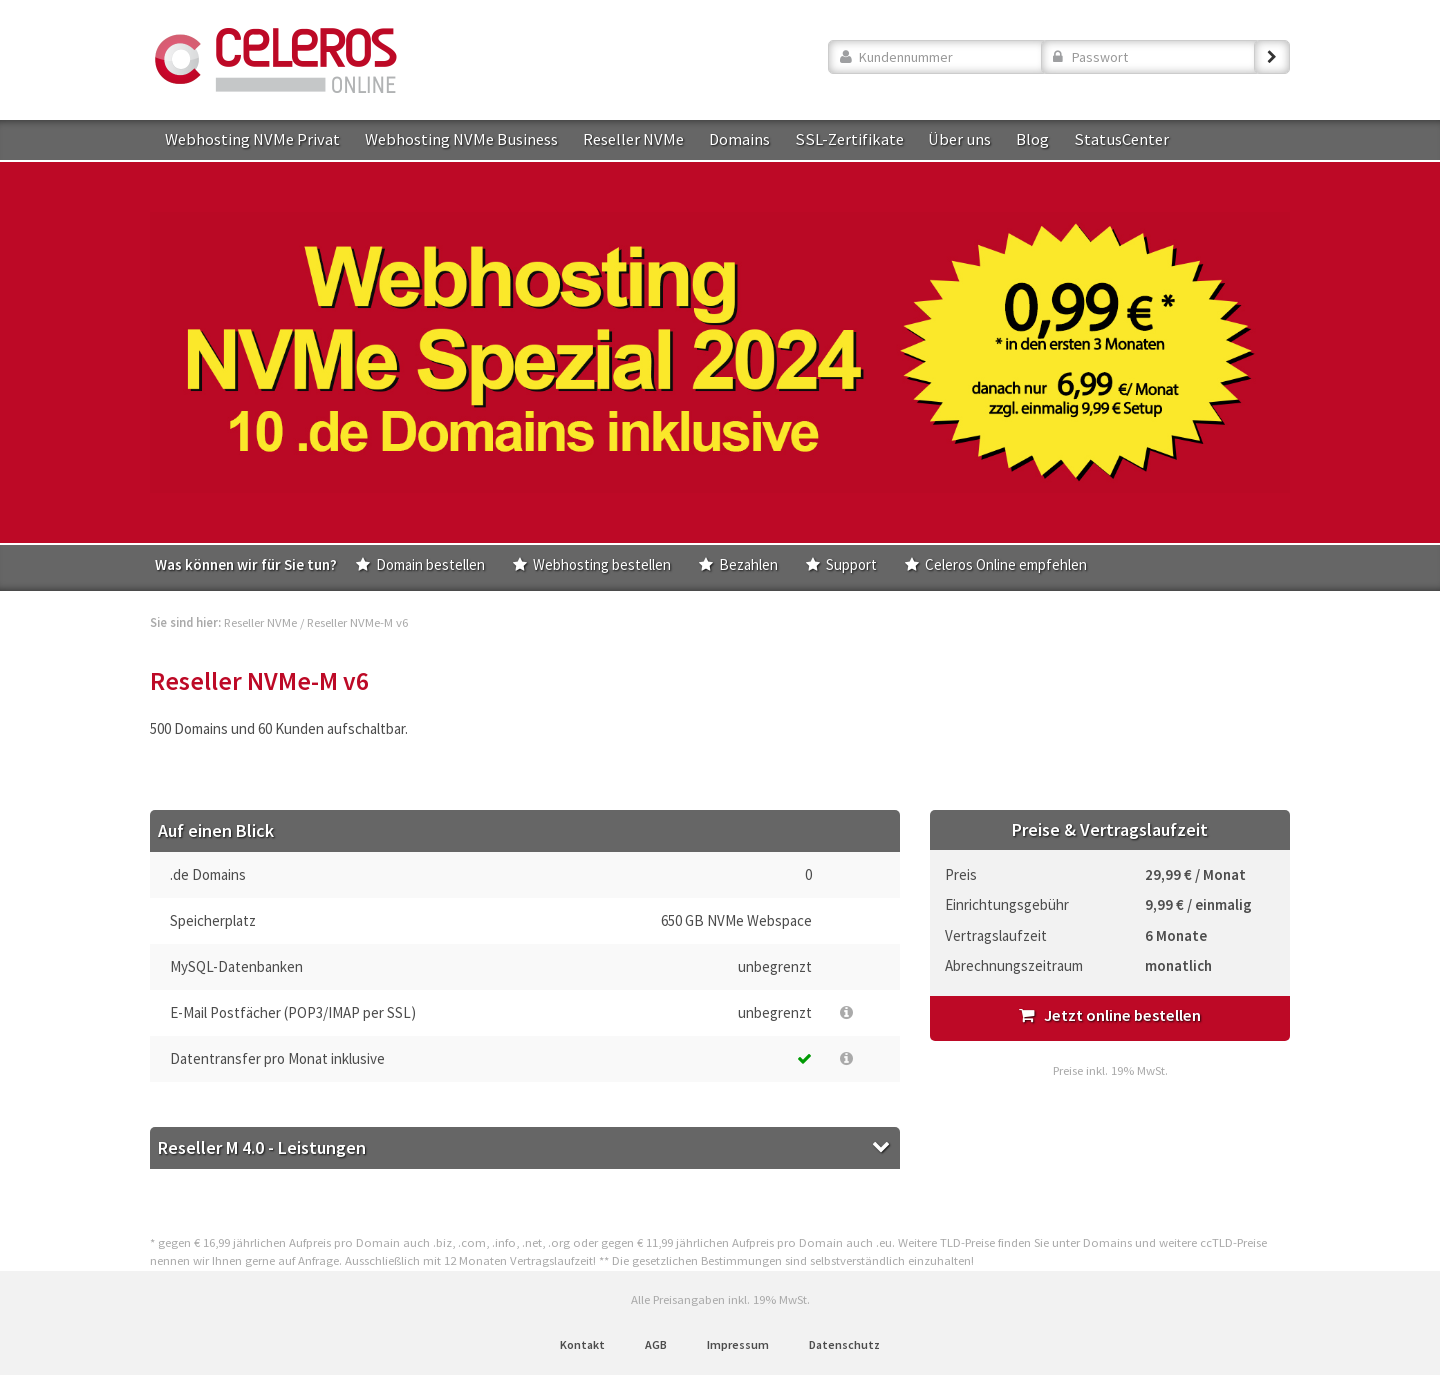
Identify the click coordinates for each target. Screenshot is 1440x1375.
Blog (1032, 139)
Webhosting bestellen (602, 564)
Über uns (959, 139)
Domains (739, 139)
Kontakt (582, 1344)
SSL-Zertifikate (849, 139)
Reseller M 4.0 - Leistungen (262, 1147)
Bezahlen (748, 564)
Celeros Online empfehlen (1006, 564)
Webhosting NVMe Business (461, 139)
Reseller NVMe (633, 139)
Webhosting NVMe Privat (252, 139)
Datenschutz (844, 1344)
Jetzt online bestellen (1110, 1015)
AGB (656, 1344)
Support (851, 564)
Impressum (738, 1344)
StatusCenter (1121, 139)
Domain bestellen (430, 564)
